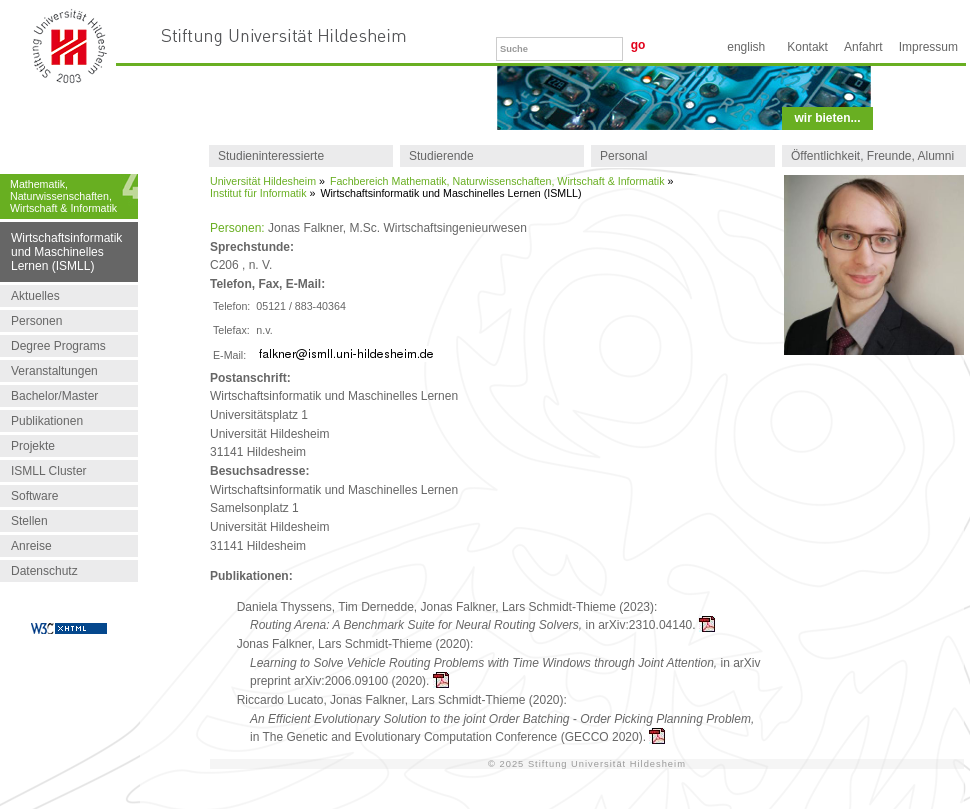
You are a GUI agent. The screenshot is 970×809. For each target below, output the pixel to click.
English (746, 47)
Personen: (237, 228)
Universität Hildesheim (263, 181)
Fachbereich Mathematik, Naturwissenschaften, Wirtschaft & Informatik (497, 181)
